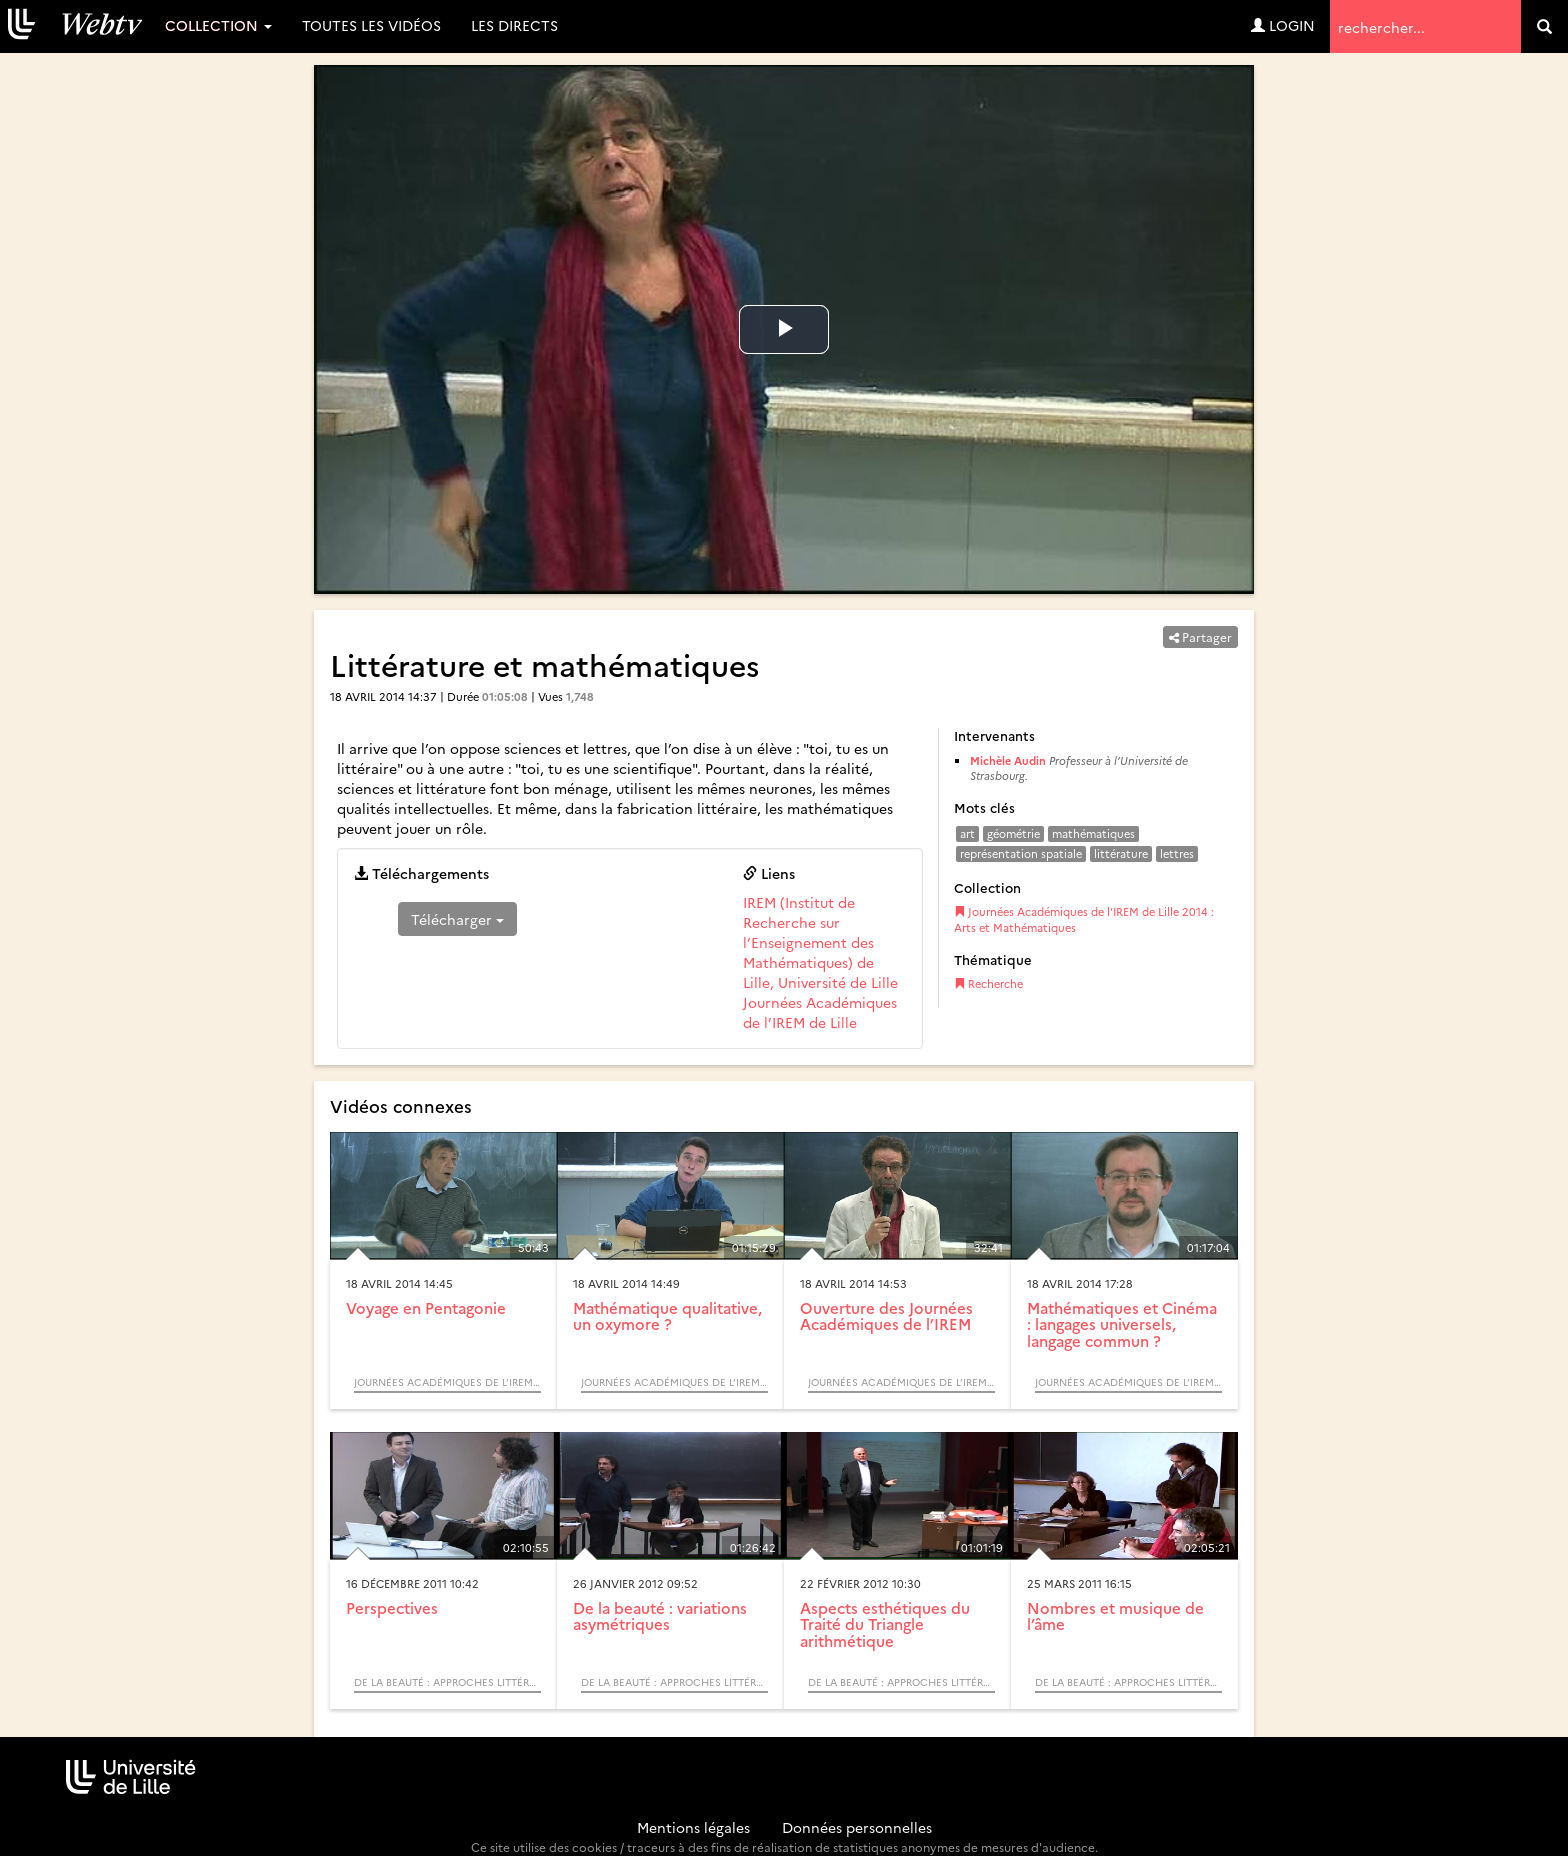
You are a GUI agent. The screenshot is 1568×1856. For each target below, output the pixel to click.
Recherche (988, 983)
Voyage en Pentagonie (426, 1307)
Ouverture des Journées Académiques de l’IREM (886, 1316)
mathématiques (1093, 833)
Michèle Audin (1008, 760)
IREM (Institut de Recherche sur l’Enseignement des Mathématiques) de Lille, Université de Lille (820, 942)
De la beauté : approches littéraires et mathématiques (447, 1682)
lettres (1177, 853)
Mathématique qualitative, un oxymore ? (667, 1316)
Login (1283, 25)
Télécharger (457, 919)
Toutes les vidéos (371, 25)
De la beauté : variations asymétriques (660, 1616)
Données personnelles (857, 1827)
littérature (1121, 853)
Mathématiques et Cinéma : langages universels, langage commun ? (1122, 1324)
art (967, 833)
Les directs (514, 25)
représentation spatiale (1021, 853)
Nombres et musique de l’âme (1115, 1616)
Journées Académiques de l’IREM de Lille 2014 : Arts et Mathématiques (1084, 919)
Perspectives (392, 1607)
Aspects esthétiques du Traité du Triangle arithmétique (885, 1624)
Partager (1200, 636)
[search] (1544, 26)
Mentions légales (693, 1827)
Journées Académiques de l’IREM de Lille (820, 1012)
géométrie (1013, 833)
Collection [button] (218, 25)
